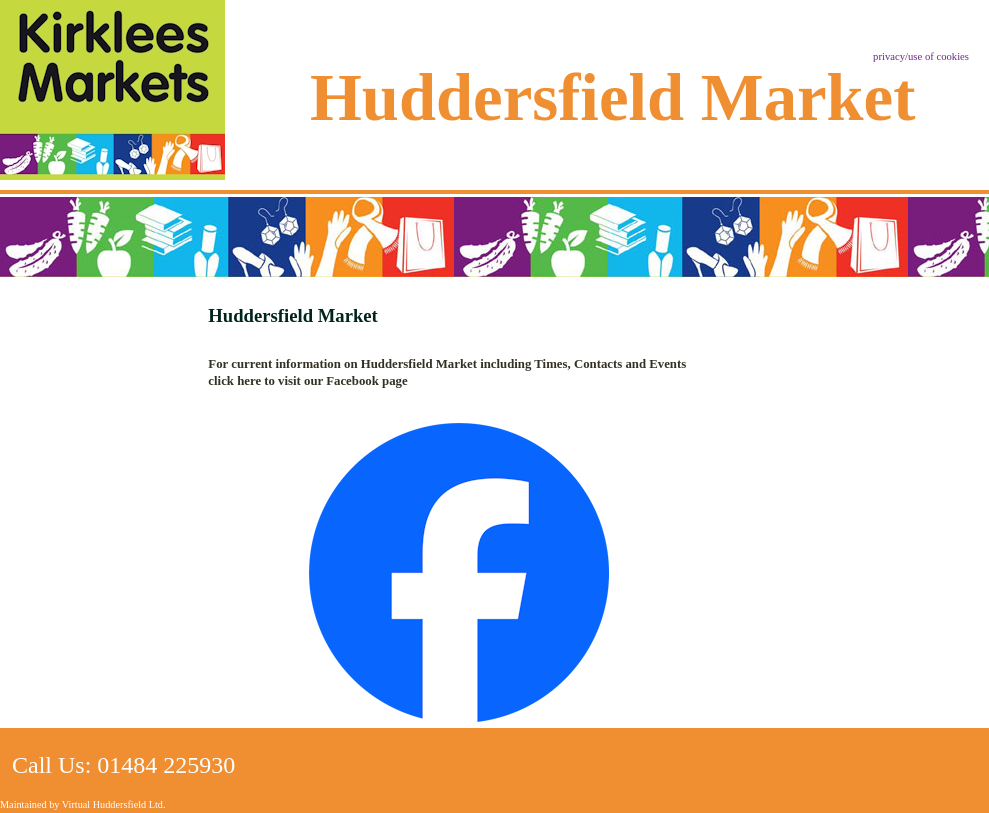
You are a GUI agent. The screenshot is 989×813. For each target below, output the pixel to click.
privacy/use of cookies (921, 56)
